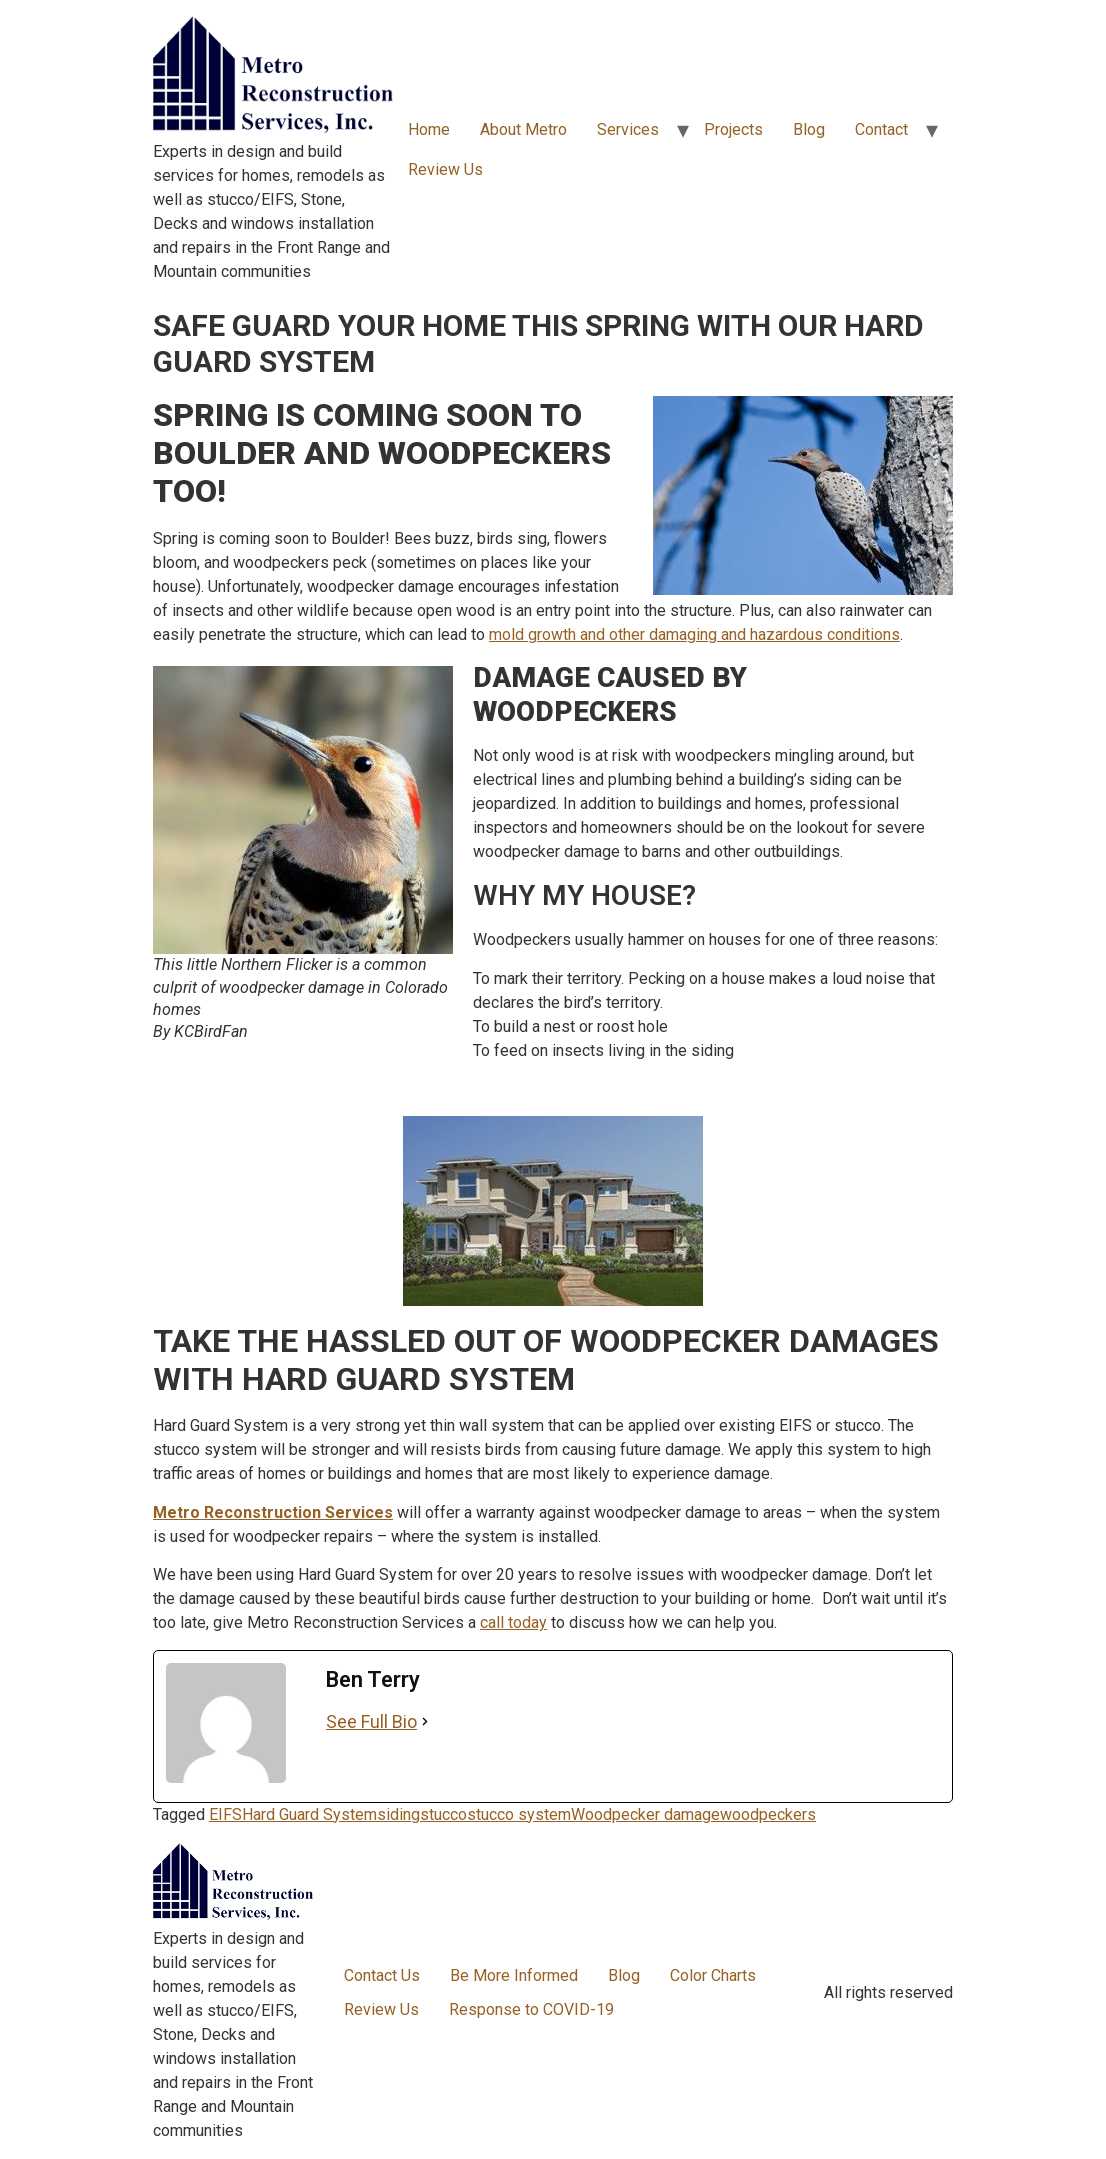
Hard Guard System (309, 1814)
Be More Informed (514, 1975)
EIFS (225, 1814)
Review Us (445, 169)
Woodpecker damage (645, 1814)
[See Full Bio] (425, 1721)
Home (429, 129)
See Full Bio (371, 1721)
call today (513, 1622)
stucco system (519, 1814)
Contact (881, 129)
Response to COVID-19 (531, 2009)
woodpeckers (768, 1814)
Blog (809, 129)
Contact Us (382, 1975)
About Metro (523, 129)
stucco (443, 1814)
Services (628, 129)
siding (398, 1814)
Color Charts (713, 1975)
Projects (733, 129)
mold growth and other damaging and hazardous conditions (694, 634)
